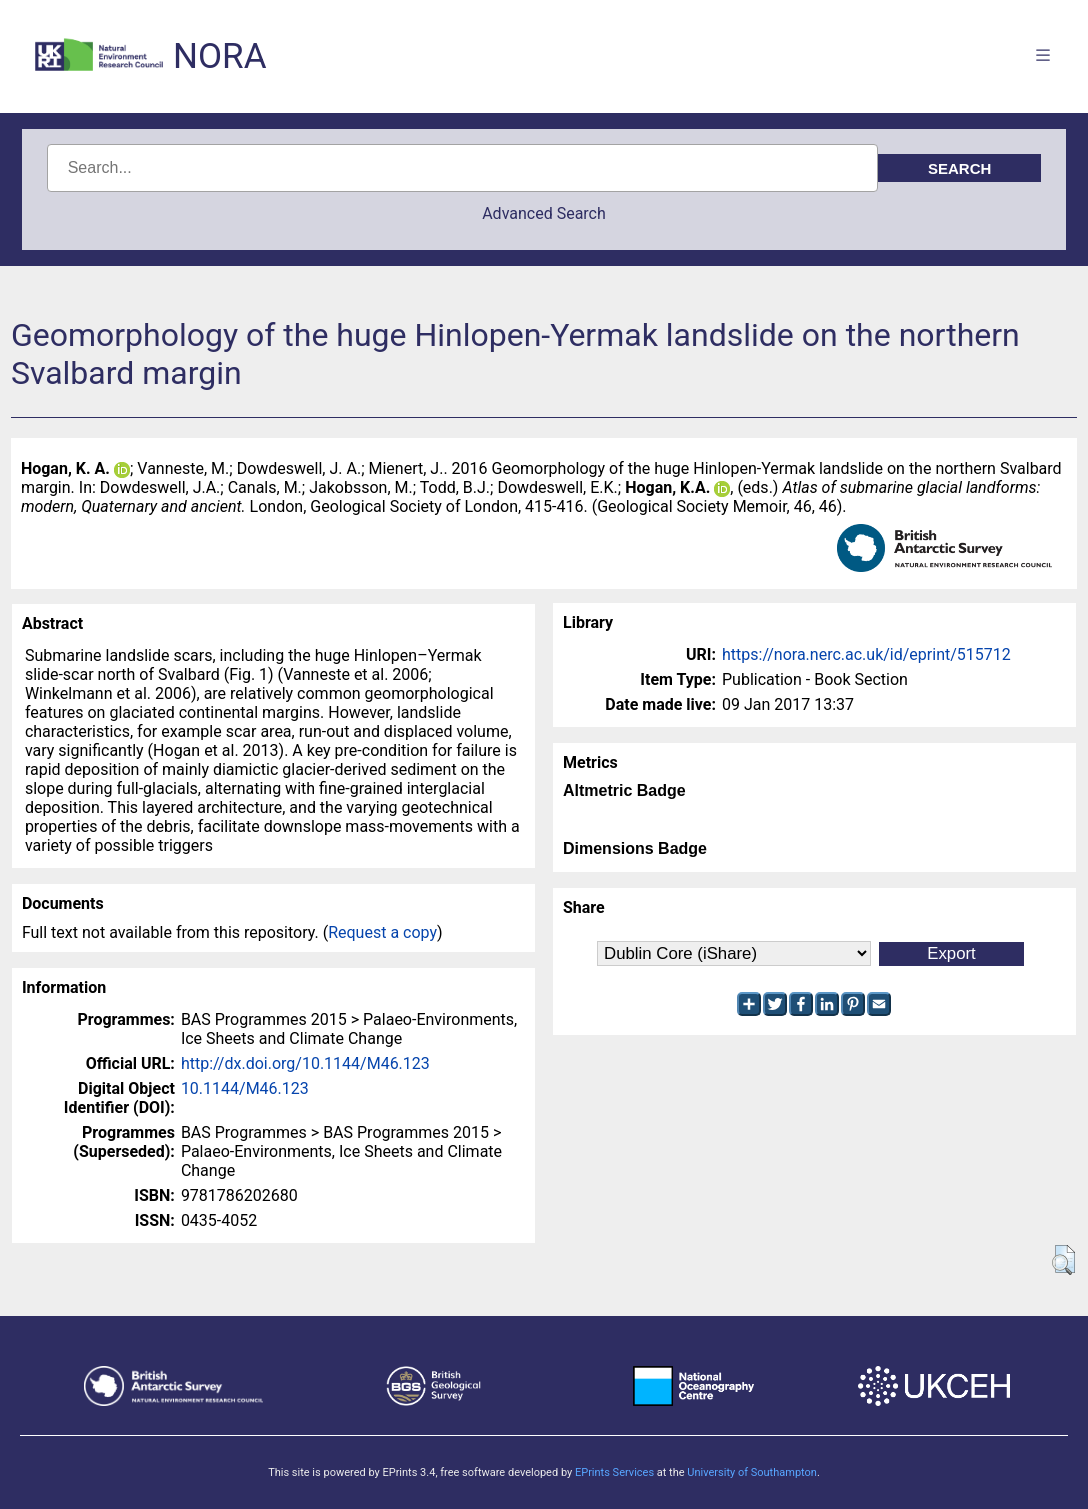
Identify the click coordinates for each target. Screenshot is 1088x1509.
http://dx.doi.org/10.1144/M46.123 (305, 1063)
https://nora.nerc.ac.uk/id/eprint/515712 (866, 654)
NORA (219, 56)
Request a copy (382, 932)
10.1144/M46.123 (245, 1088)
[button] (1063, 1260)
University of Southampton (752, 1472)
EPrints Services (614, 1472)
